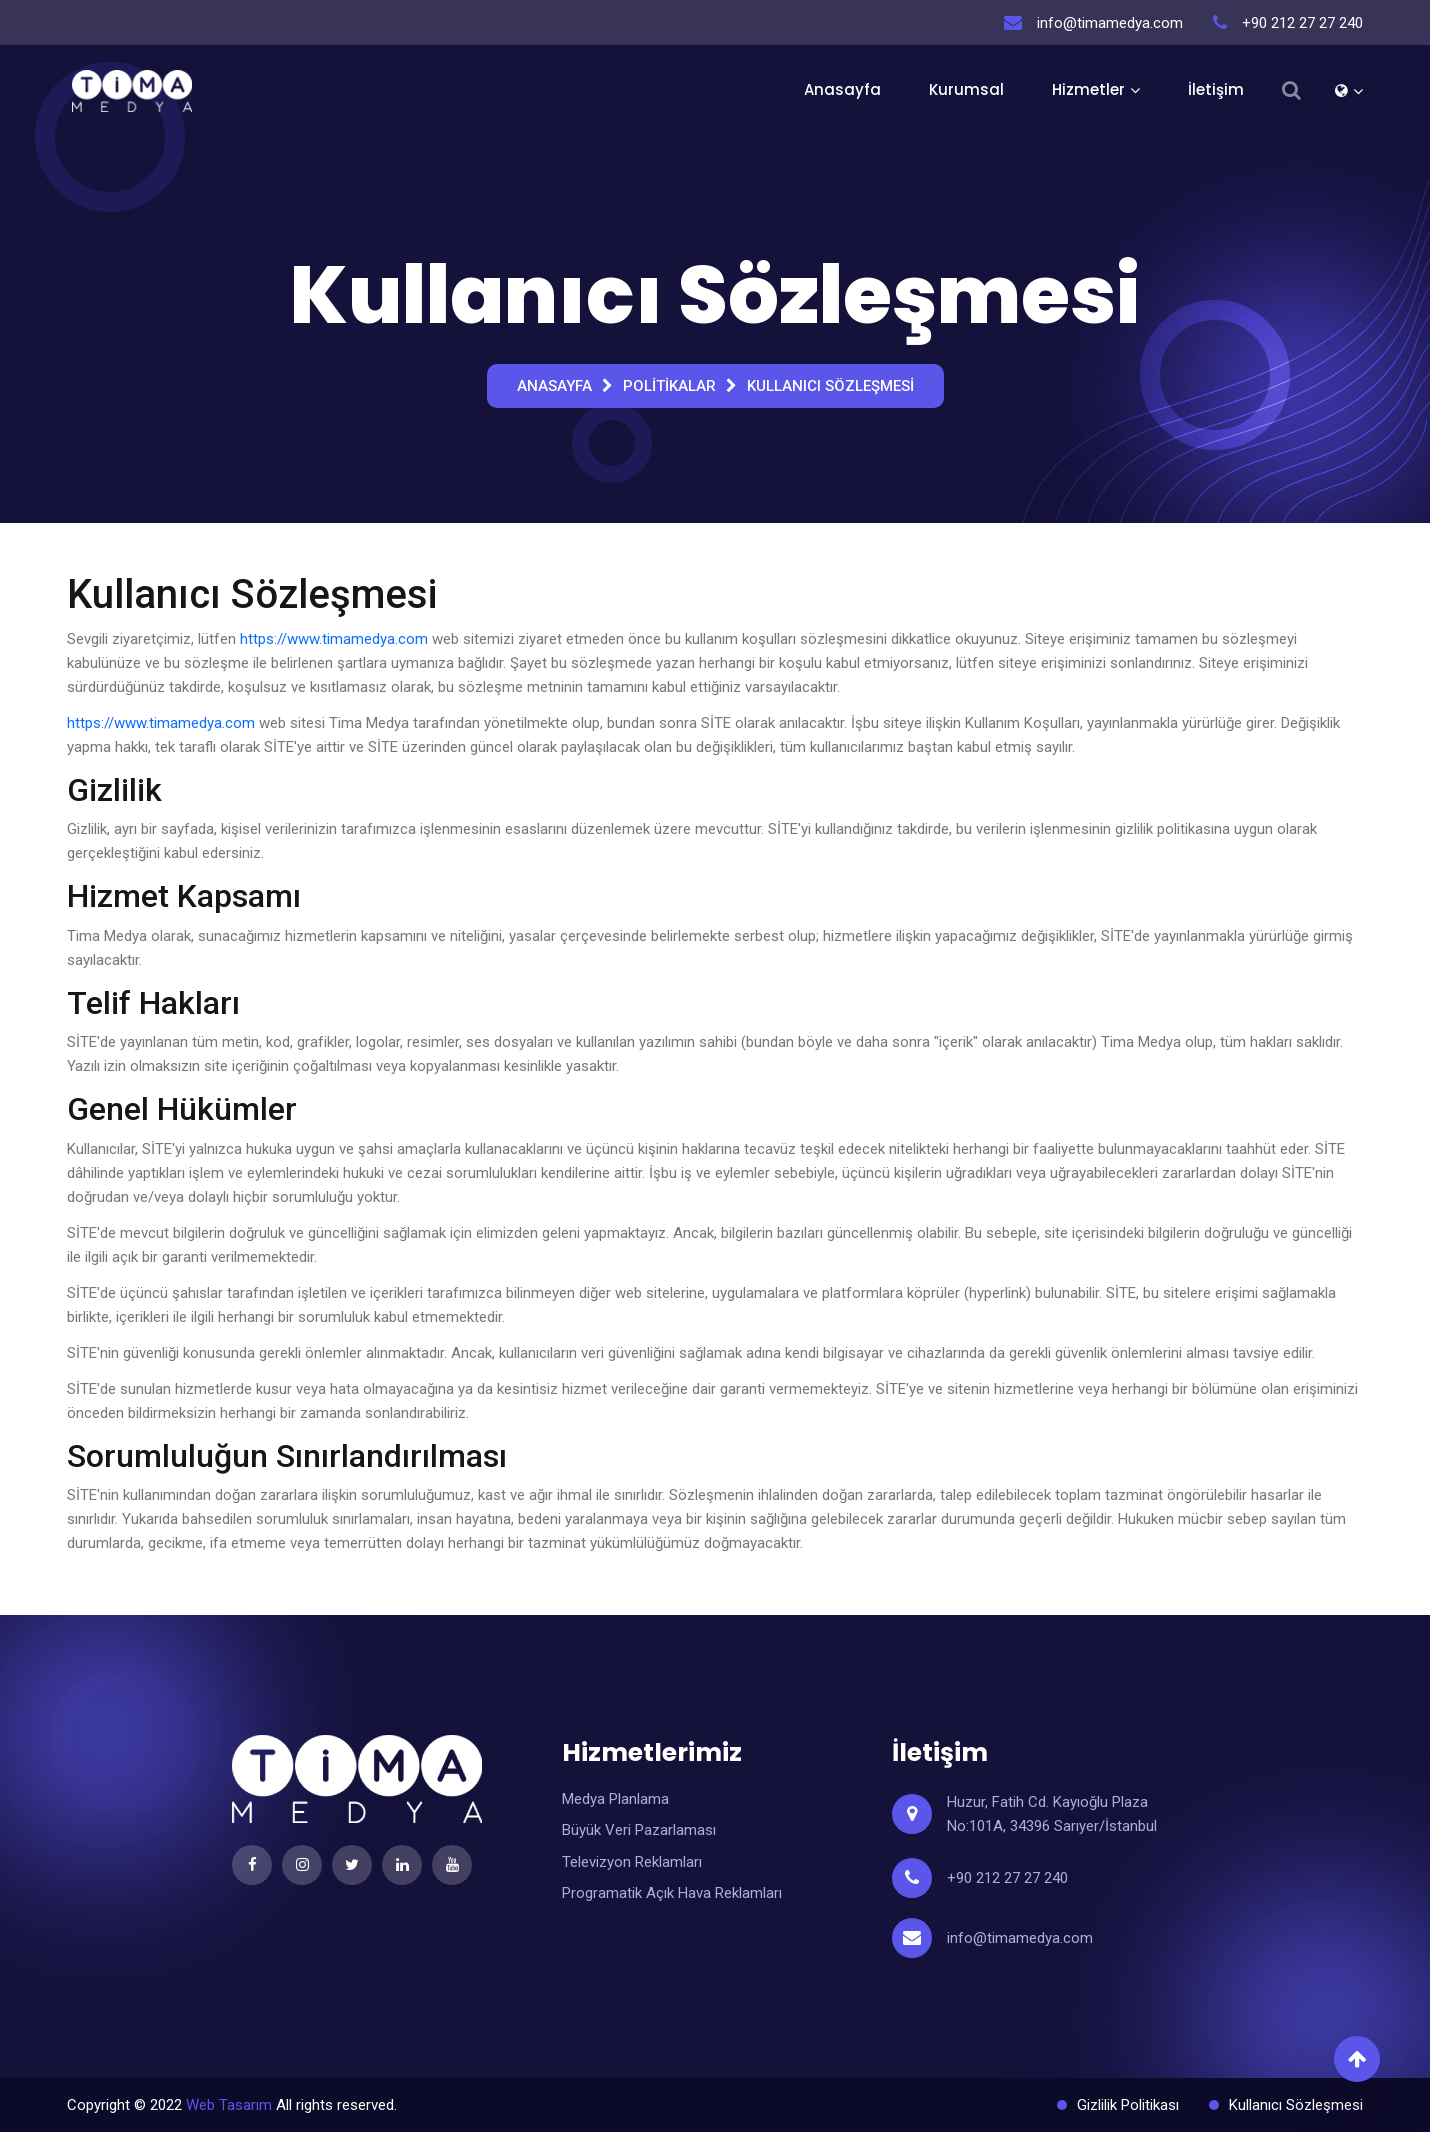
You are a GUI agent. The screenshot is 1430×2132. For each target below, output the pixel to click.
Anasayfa (842, 89)
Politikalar (669, 386)
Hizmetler (1088, 89)
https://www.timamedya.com (334, 639)
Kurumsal (966, 89)
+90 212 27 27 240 (1007, 1878)
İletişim (1216, 89)
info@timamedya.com (1020, 1938)
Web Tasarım (229, 2105)
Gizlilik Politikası (1128, 2105)
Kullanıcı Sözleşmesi (830, 386)
